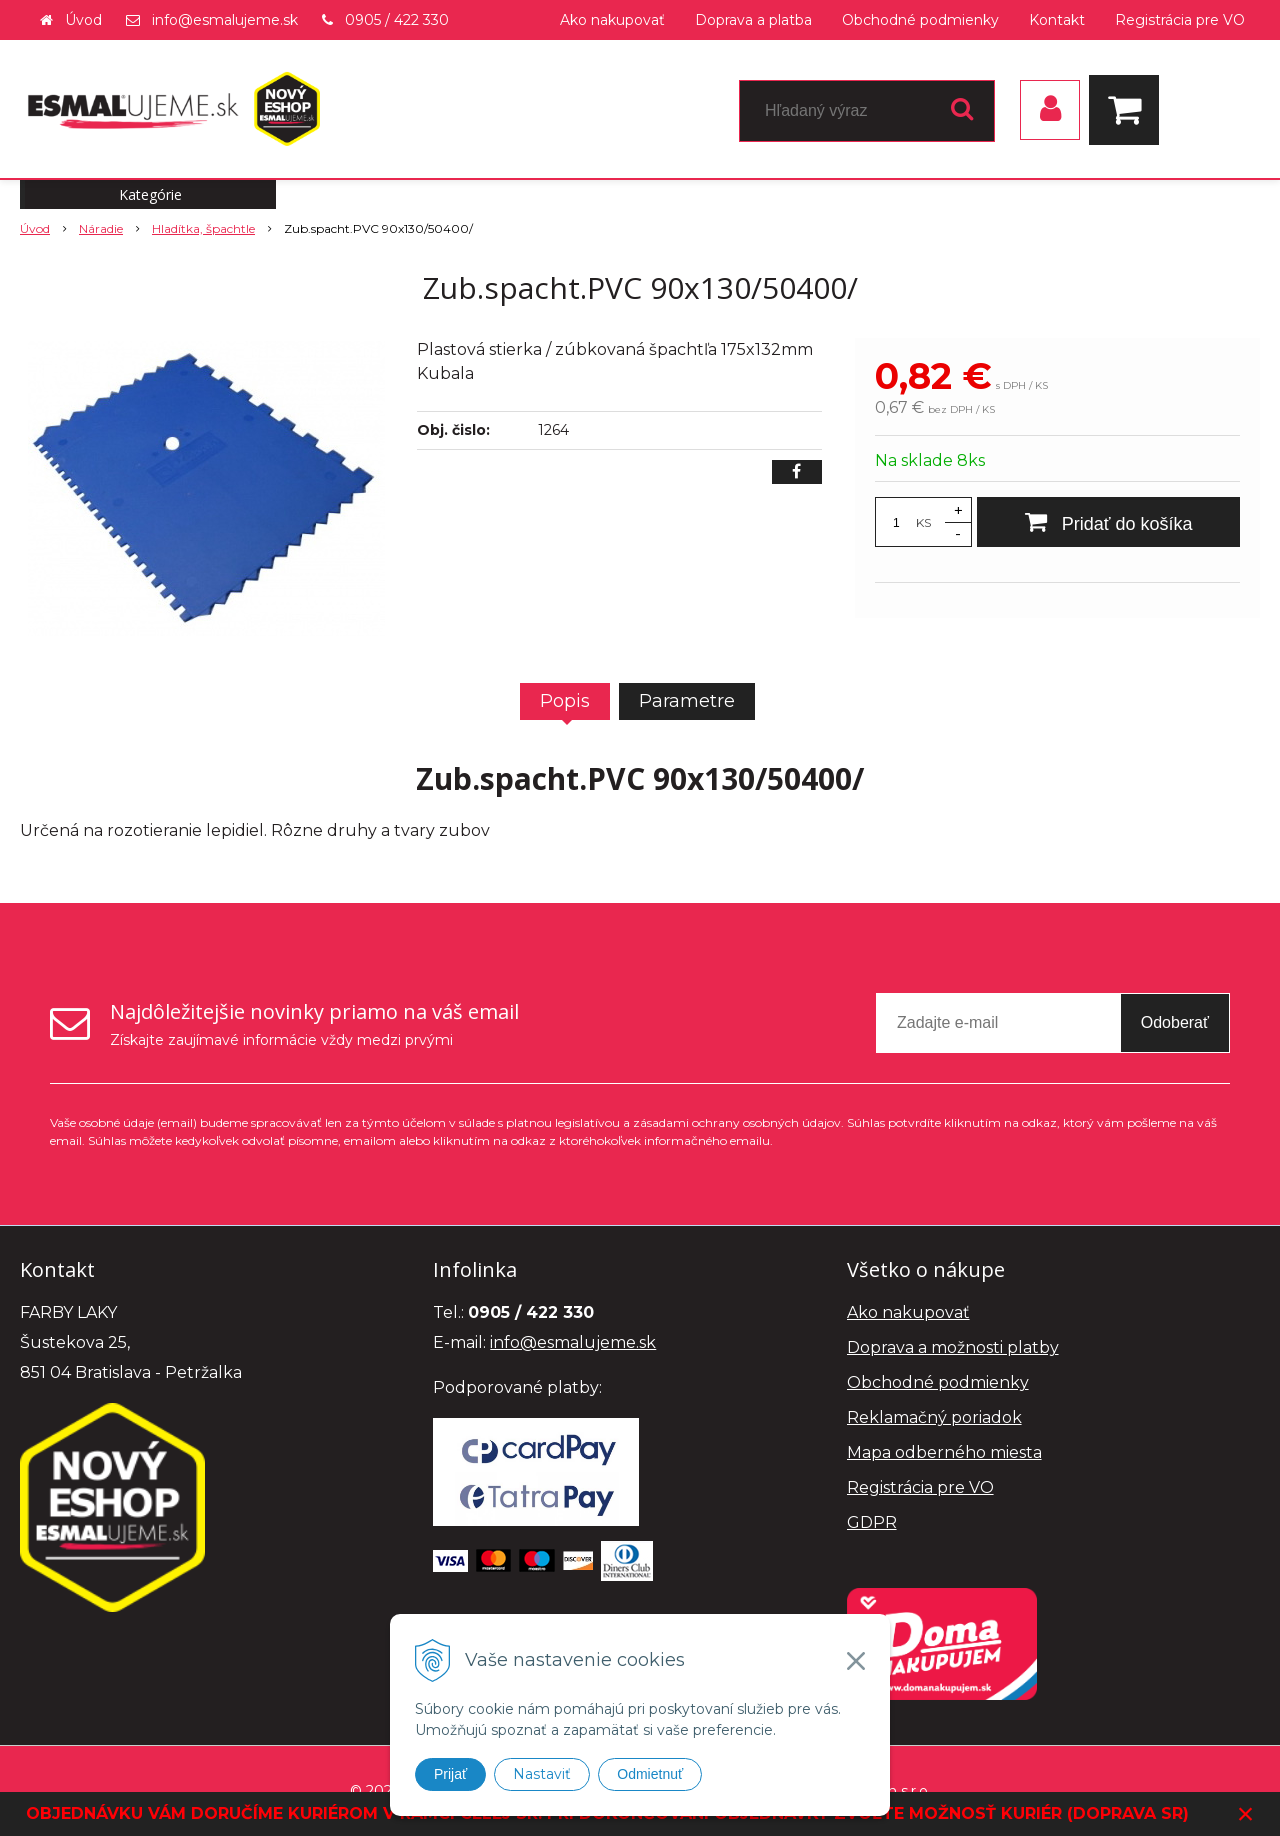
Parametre (687, 701)
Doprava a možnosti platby (953, 1347)
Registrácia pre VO (1180, 20)
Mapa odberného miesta (944, 1452)
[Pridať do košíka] (1108, 522)
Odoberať (1175, 1022)
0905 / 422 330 (397, 20)
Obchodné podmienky (920, 20)
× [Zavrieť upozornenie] (1246, 1813)
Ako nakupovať (612, 20)
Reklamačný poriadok (934, 1417)
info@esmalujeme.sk (225, 20)
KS (923, 522)
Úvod (83, 20)
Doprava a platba (753, 20)
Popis (565, 701)
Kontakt (1057, 20)
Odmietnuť (650, 1774)
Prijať (450, 1774)
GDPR (872, 1522)
